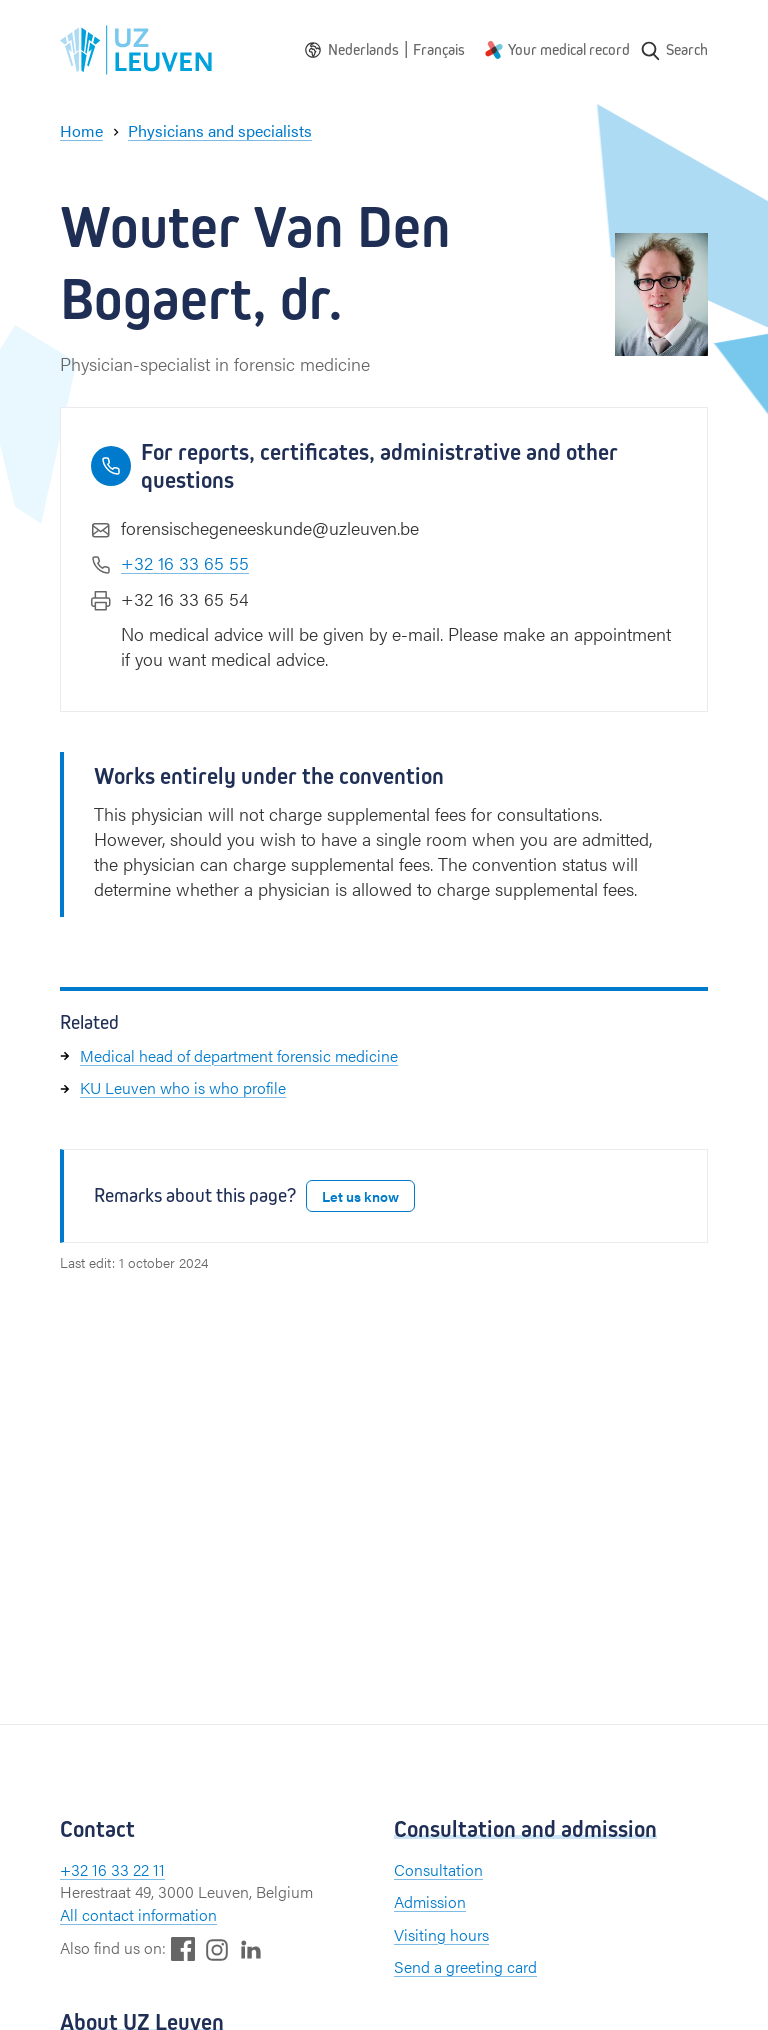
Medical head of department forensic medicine (239, 1055)
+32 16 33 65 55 (185, 562)
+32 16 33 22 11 (112, 1869)
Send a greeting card (465, 1966)
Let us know (360, 1196)
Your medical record (569, 49)
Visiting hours (441, 1934)
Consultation (438, 1869)
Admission (430, 1901)
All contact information (138, 1914)
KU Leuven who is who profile (183, 1087)
